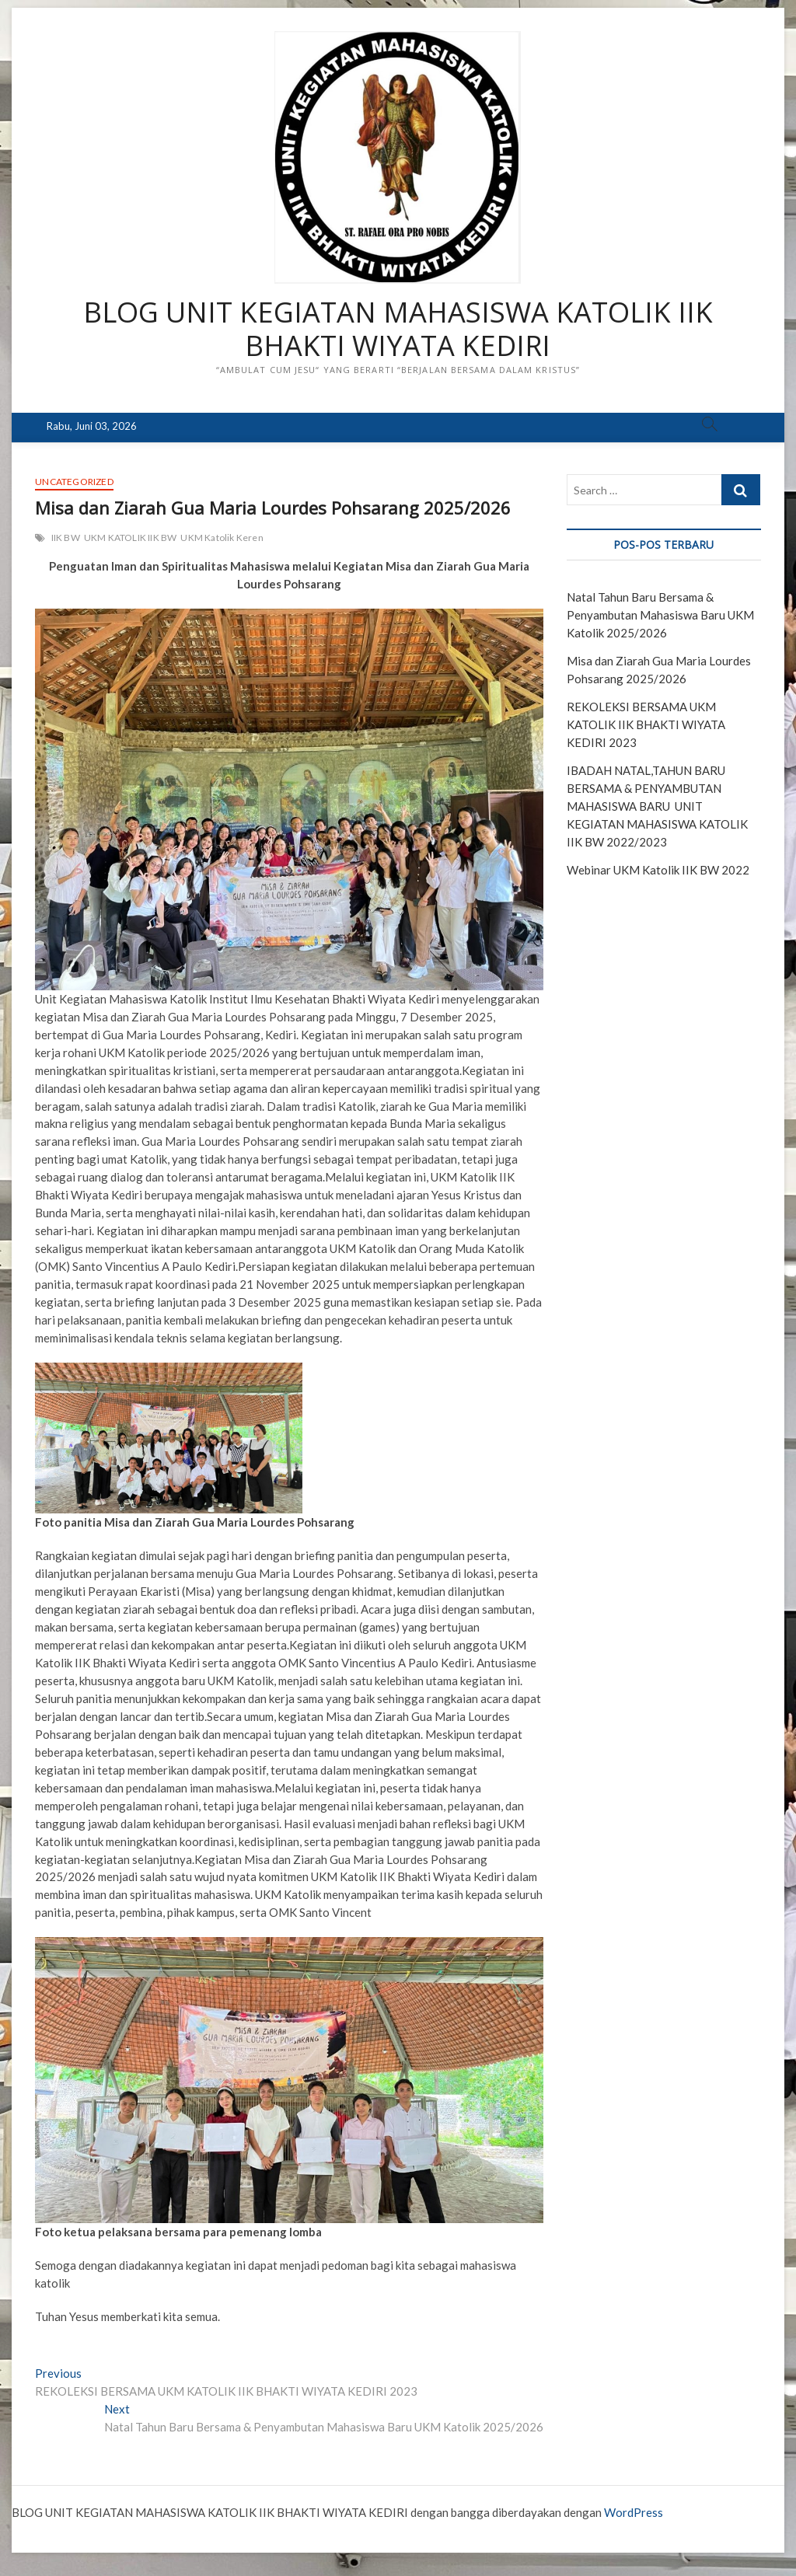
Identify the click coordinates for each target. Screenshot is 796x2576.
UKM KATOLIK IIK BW (130, 537)
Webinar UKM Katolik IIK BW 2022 (658, 870)
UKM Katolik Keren (221, 537)
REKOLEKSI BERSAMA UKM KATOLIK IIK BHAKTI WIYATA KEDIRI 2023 (646, 724)
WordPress (633, 2512)
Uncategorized (74, 481)
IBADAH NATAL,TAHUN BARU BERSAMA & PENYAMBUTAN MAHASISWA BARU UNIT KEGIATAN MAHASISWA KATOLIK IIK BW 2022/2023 (657, 806)
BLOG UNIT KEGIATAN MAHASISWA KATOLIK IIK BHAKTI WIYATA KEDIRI (398, 329)
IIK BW (65, 537)
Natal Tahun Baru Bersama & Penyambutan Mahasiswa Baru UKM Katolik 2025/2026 (660, 615)
